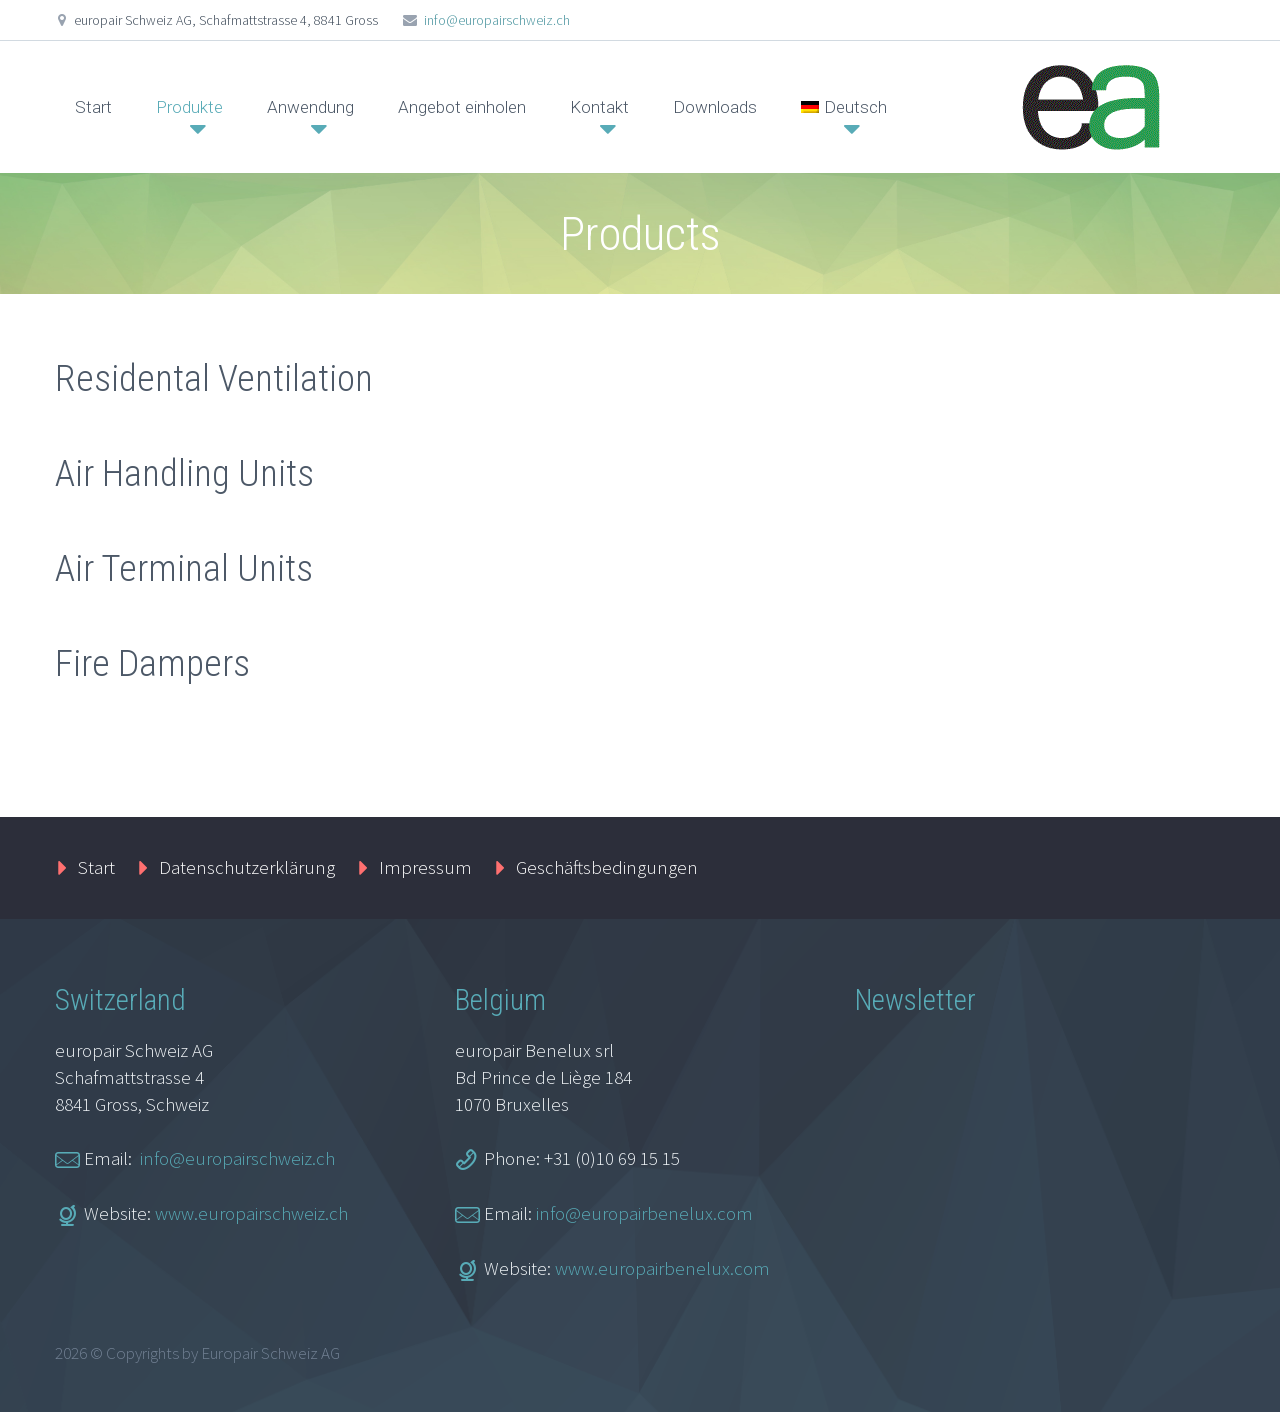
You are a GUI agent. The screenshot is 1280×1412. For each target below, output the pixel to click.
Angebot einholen (462, 107)
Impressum (425, 867)
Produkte (189, 107)
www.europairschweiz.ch (251, 1213)
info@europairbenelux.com (644, 1213)
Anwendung (310, 107)
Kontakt (599, 107)
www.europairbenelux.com (662, 1268)
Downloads (715, 107)
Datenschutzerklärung (247, 867)
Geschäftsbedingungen (607, 867)
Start (93, 107)
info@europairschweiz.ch (497, 20)
